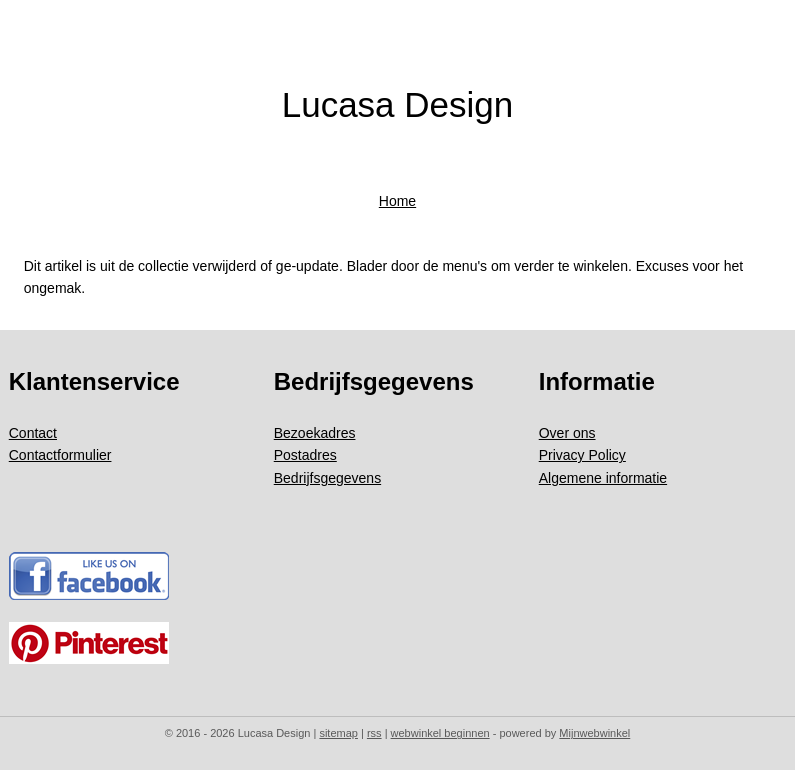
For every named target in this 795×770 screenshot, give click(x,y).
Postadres (305, 455)
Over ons (567, 433)
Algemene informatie (603, 478)
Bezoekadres (315, 433)
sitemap (338, 733)
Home (397, 201)
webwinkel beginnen (440, 733)
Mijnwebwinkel (594, 733)
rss (374, 733)
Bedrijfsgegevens (327, 478)
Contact (33, 433)
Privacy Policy (582, 455)
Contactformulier (60, 455)
